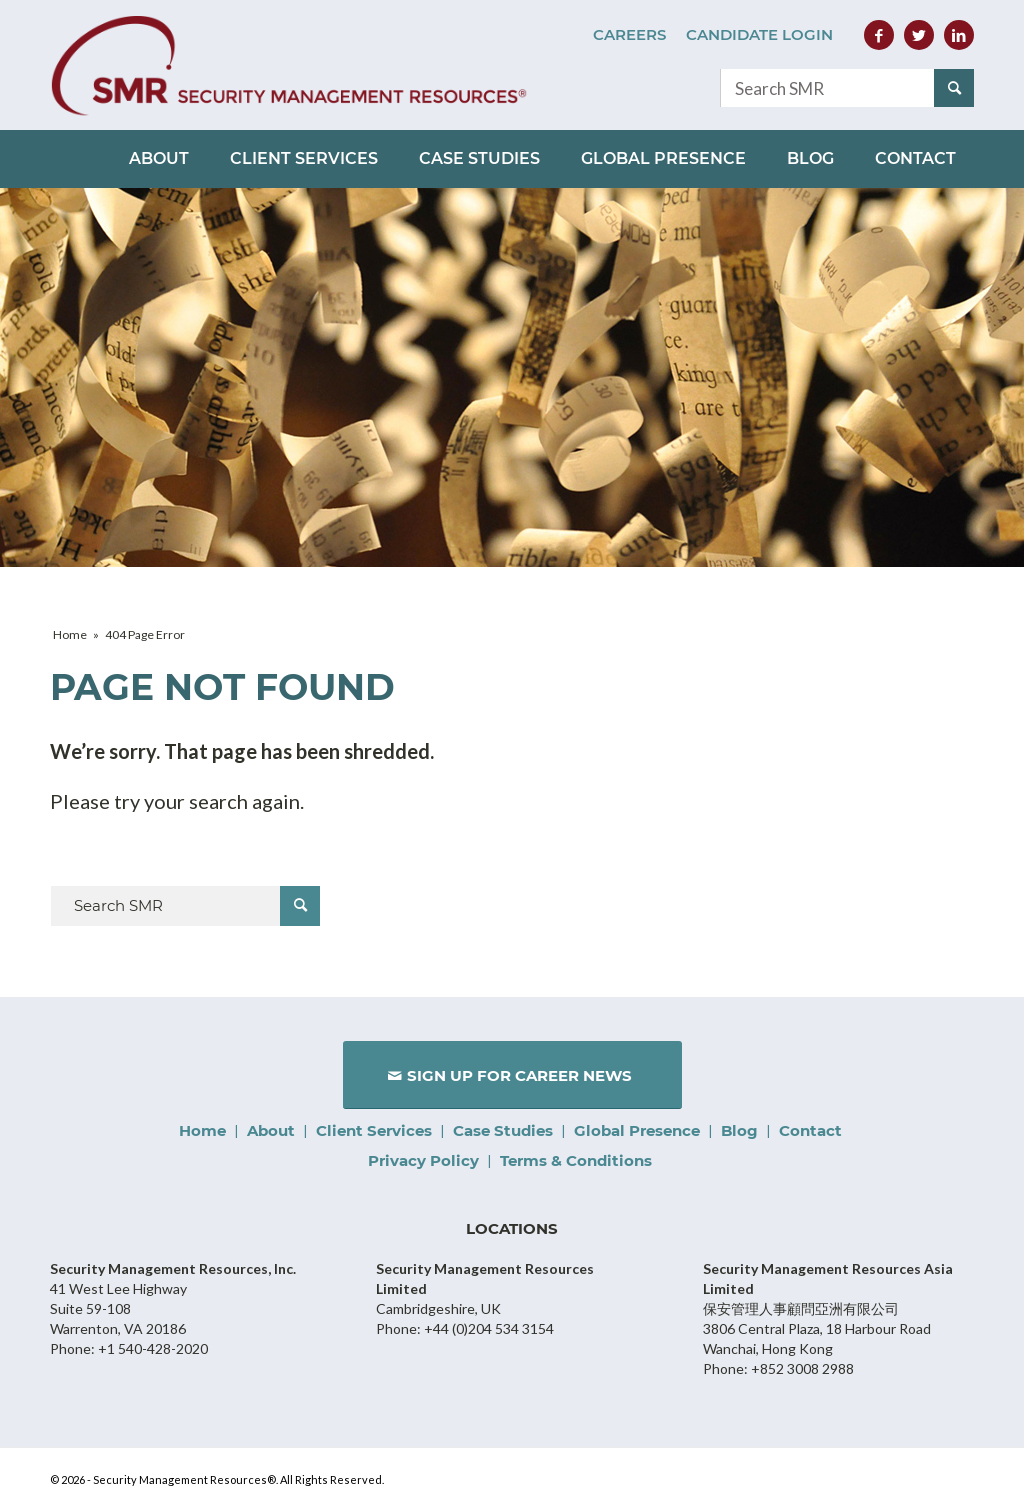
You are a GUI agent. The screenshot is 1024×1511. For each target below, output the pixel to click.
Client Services (374, 1130)
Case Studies (503, 1130)
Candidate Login (759, 34)
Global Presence (637, 1130)
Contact (810, 1130)
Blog (739, 1130)
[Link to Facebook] (879, 35)
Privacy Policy (423, 1160)
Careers (629, 34)
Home (202, 1130)
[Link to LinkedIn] (959, 35)
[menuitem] (629, 35)
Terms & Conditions (576, 1160)
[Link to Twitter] (919, 35)
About (271, 1130)
